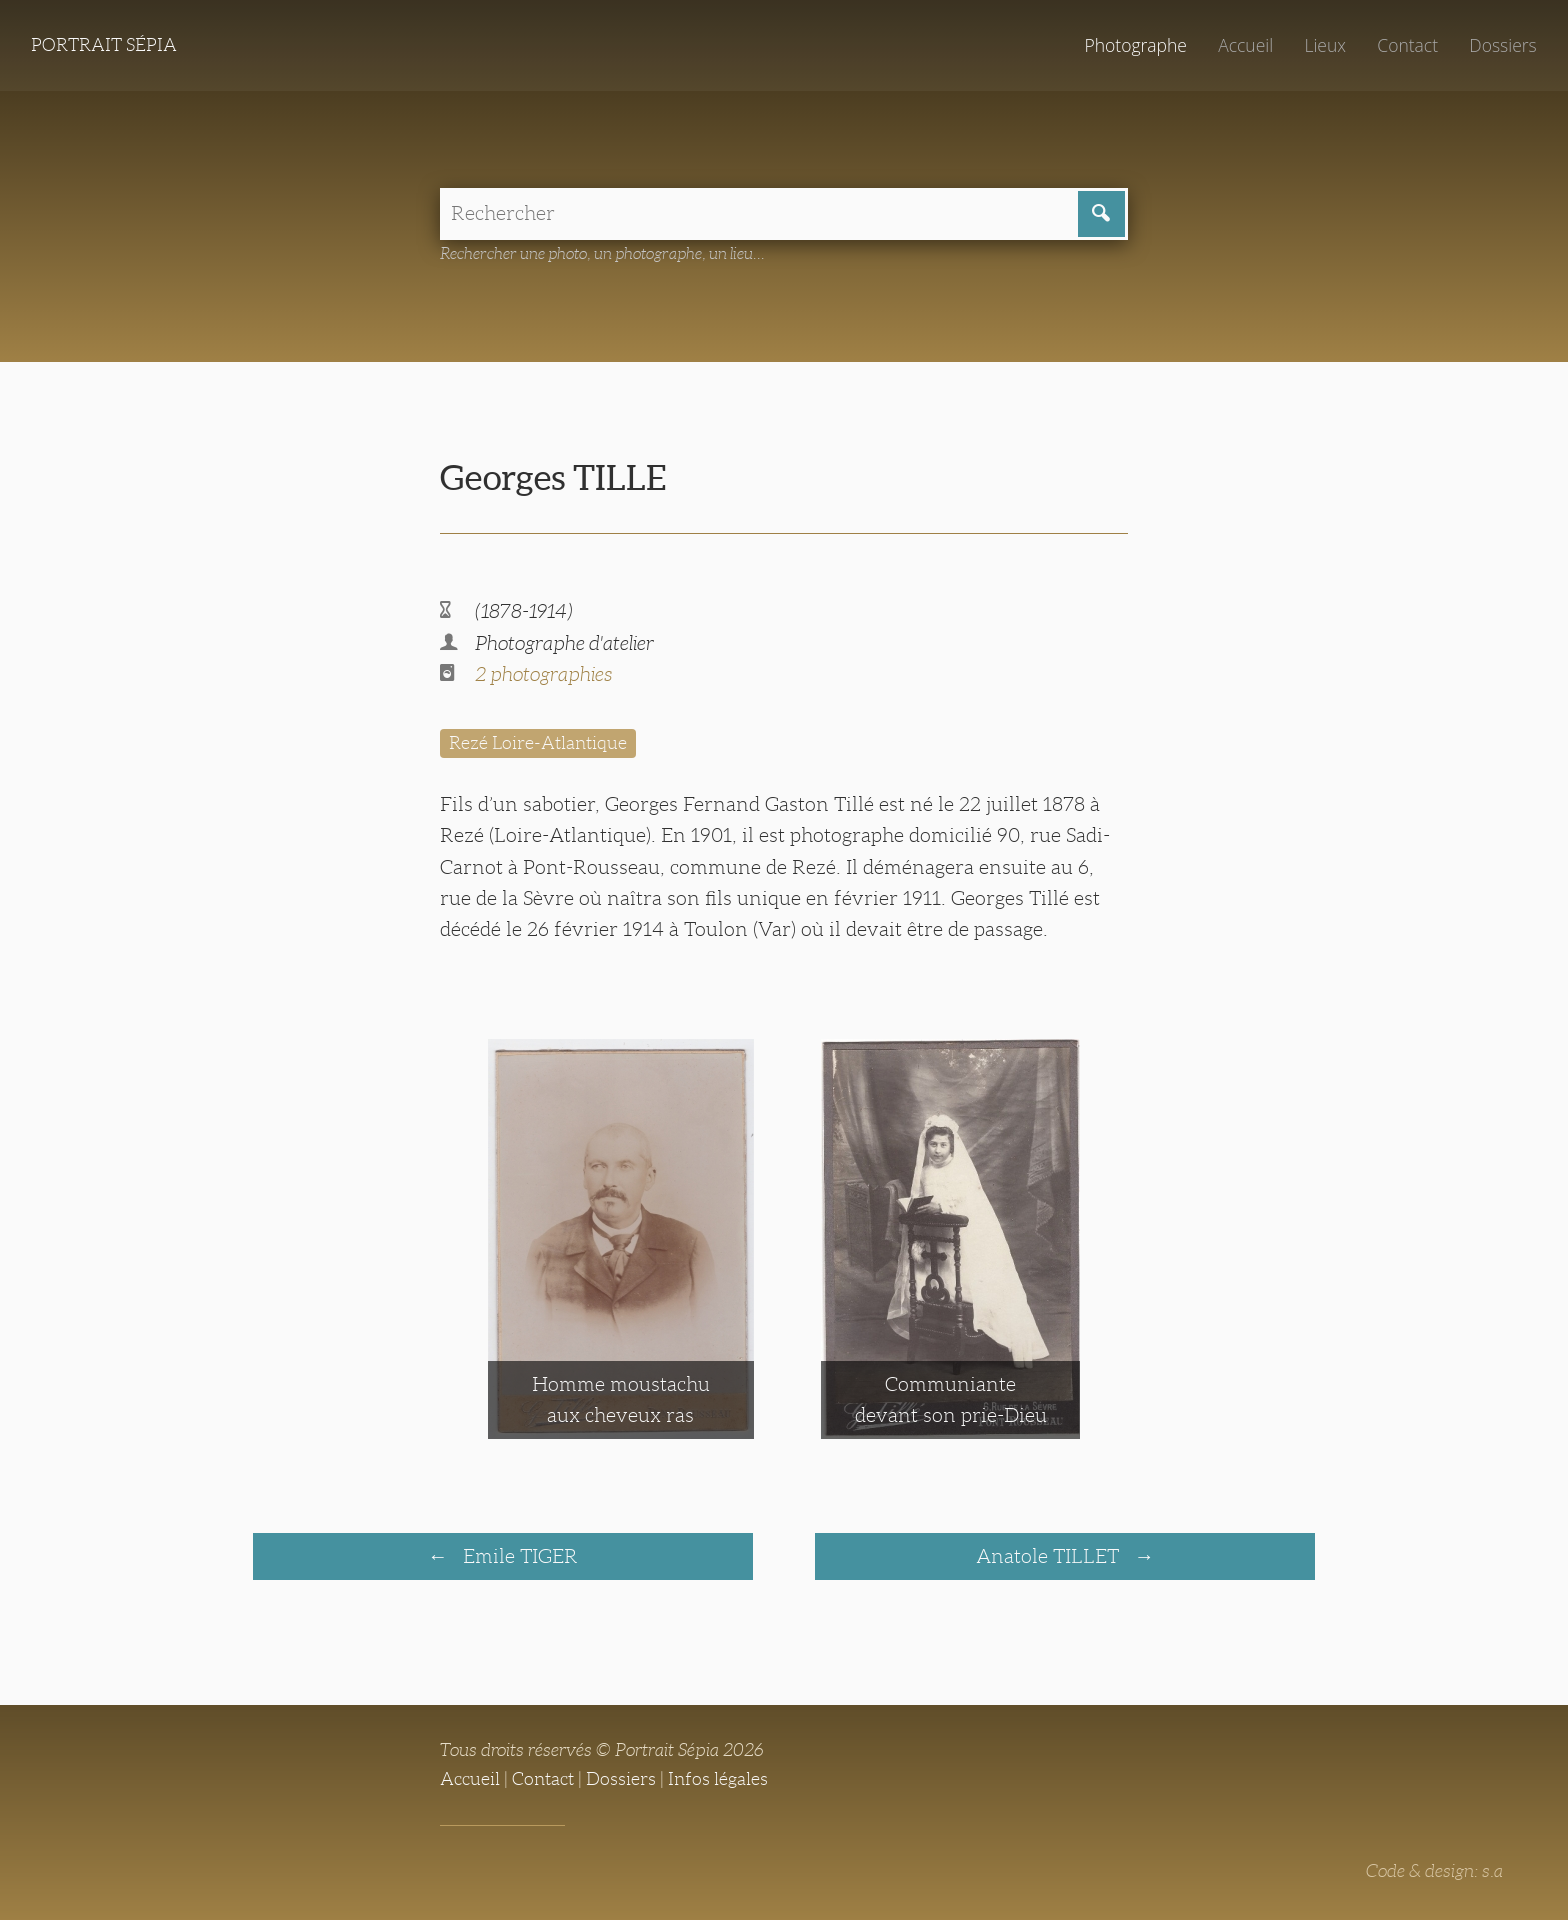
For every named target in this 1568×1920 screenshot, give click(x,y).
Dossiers (1502, 45)
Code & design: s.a (1434, 1871)
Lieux (1325, 45)
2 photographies (543, 674)
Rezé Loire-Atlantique (538, 743)
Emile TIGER (518, 1556)
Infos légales (718, 1779)
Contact (1407, 45)
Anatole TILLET (1050, 1556)
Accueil (1245, 45)
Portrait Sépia (104, 45)
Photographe (1135, 45)
